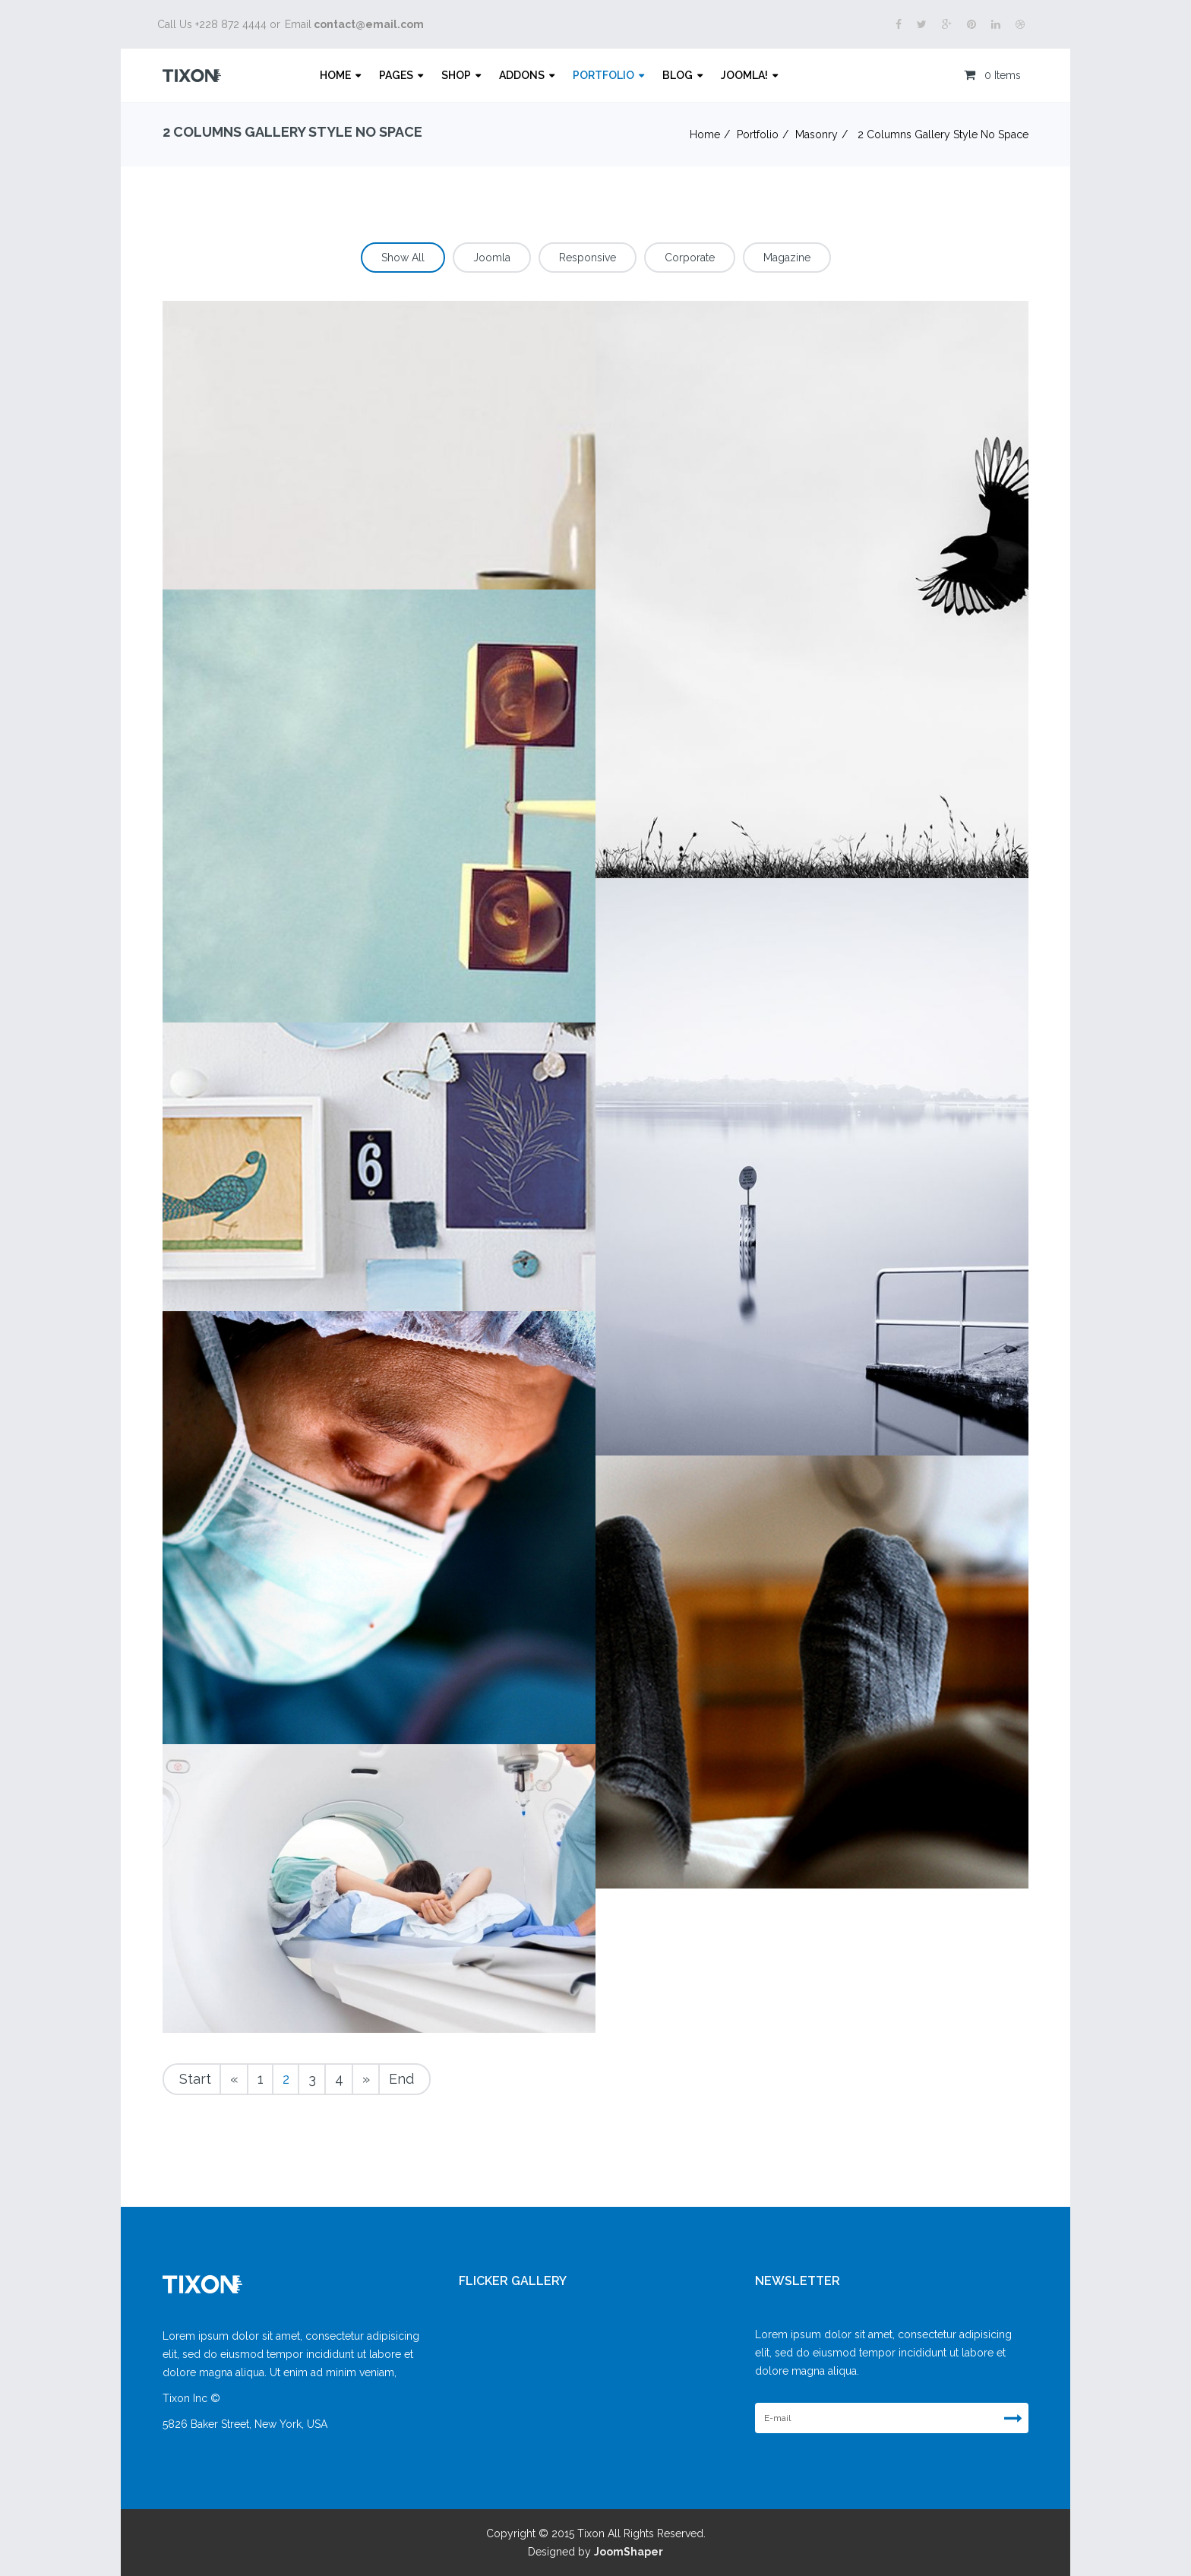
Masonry (816, 134)
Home (335, 75)
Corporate (690, 257)
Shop (456, 75)
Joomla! (744, 75)
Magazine (786, 257)
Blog (677, 75)
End (401, 2079)
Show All (403, 257)
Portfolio (603, 75)
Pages (396, 75)
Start (195, 2079)
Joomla (491, 257)
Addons (522, 75)
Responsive (587, 257)
